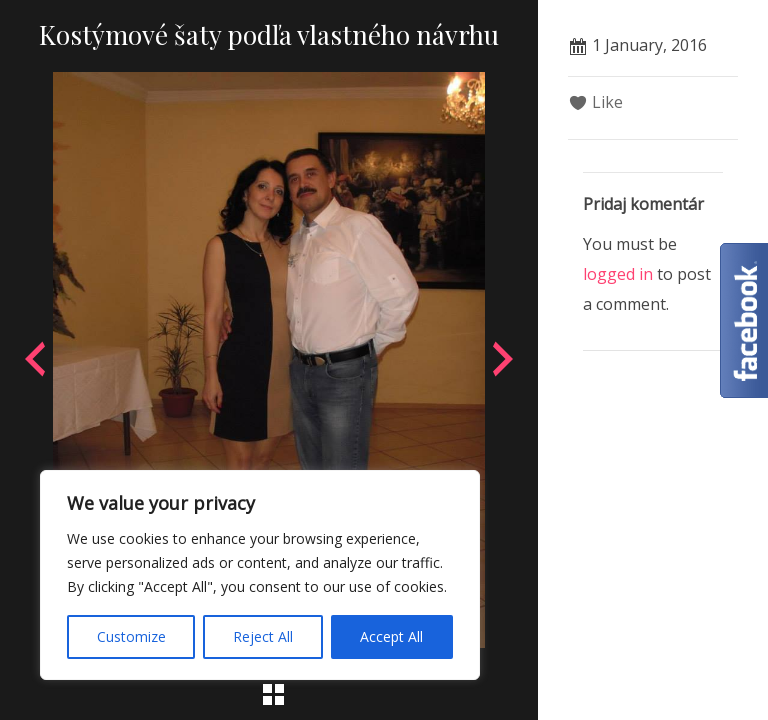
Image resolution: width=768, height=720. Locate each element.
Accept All (391, 636)
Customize (131, 636)
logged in (618, 274)
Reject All (263, 636)
